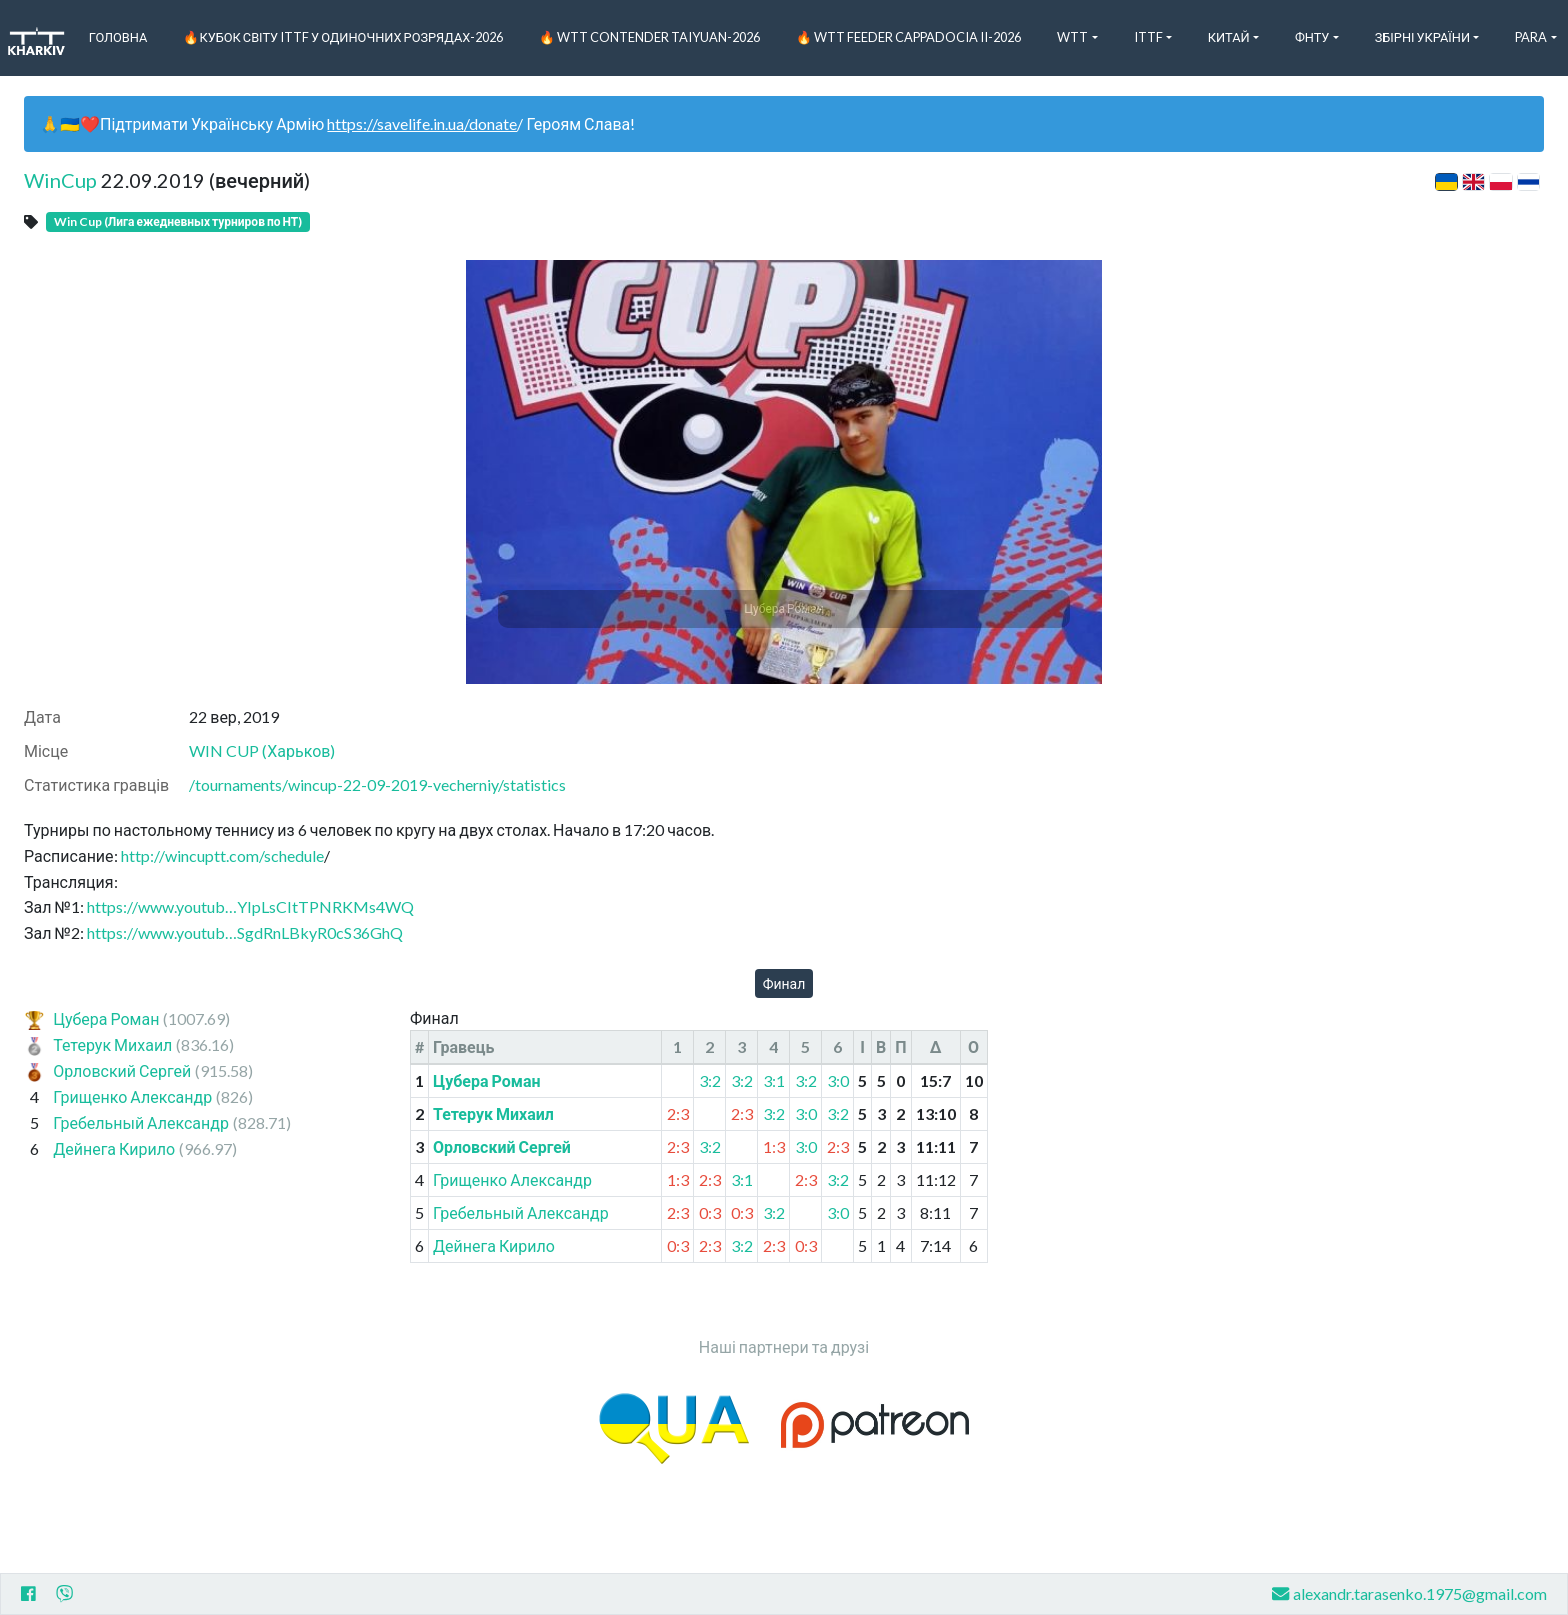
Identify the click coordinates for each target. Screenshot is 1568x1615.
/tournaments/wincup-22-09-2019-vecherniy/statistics (377, 784)
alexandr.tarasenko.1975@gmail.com (1409, 1593)
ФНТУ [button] (1312, 37)
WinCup (60, 180)
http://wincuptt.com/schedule (222, 855)
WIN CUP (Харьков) (262, 750)
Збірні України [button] (1422, 37)
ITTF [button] (1148, 37)
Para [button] (1531, 37)
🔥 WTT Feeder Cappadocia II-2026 (908, 37)
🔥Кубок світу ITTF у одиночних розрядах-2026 (343, 37)
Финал (784, 983)
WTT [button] (1072, 37)
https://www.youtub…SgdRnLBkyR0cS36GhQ (245, 932)
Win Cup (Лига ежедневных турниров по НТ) (178, 221)
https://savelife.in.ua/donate (422, 123)
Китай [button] (1229, 37)
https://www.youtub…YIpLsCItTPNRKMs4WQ (250, 906)
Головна (118, 37)
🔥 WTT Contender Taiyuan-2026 (649, 37)
